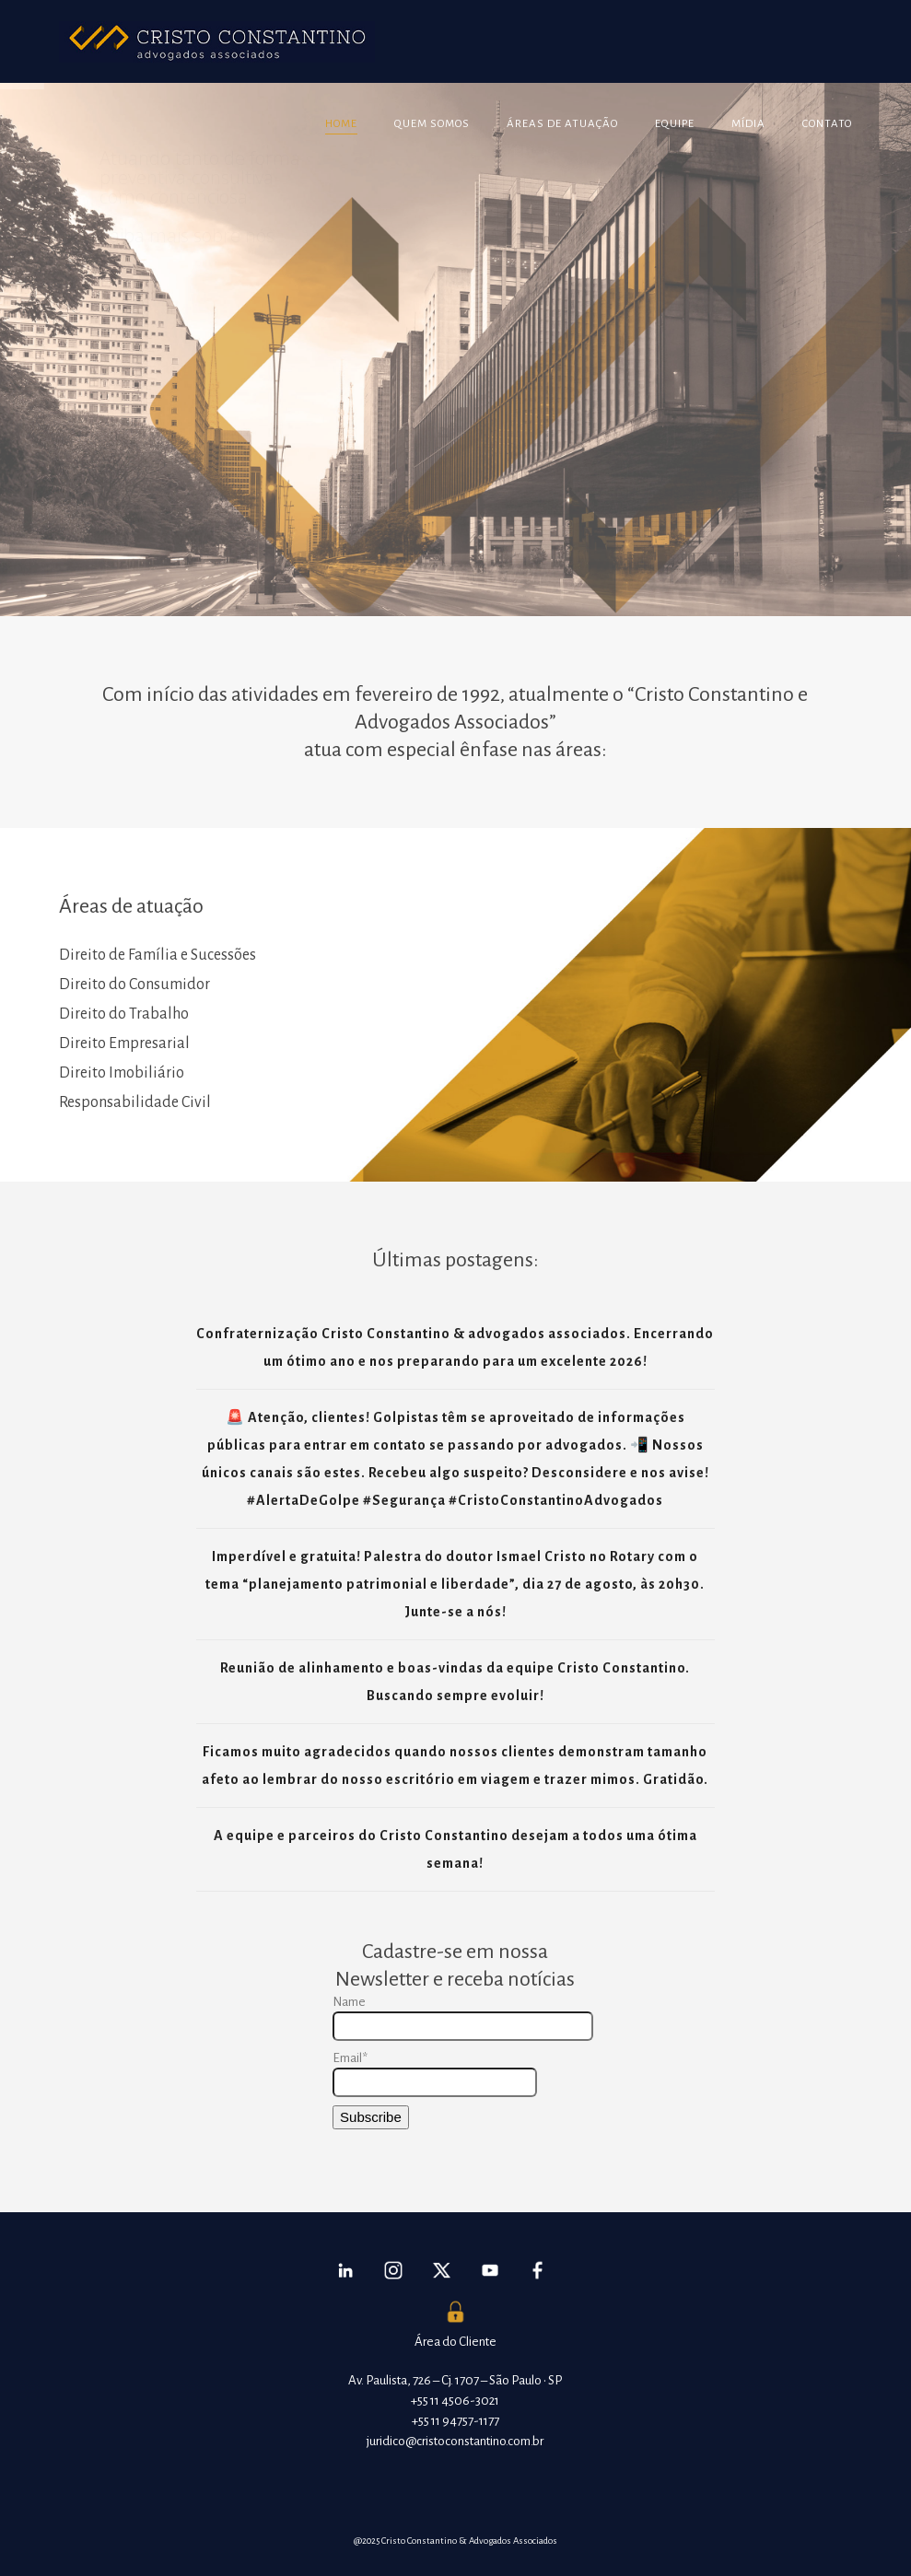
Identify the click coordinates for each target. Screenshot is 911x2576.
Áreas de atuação (562, 124)
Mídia (748, 124)
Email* (435, 2074)
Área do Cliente (455, 2342)
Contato (827, 124)
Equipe (675, 124)
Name (455, 2018)
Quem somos (432, 124)
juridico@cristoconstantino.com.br (455, 2441)
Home (341, 124)
